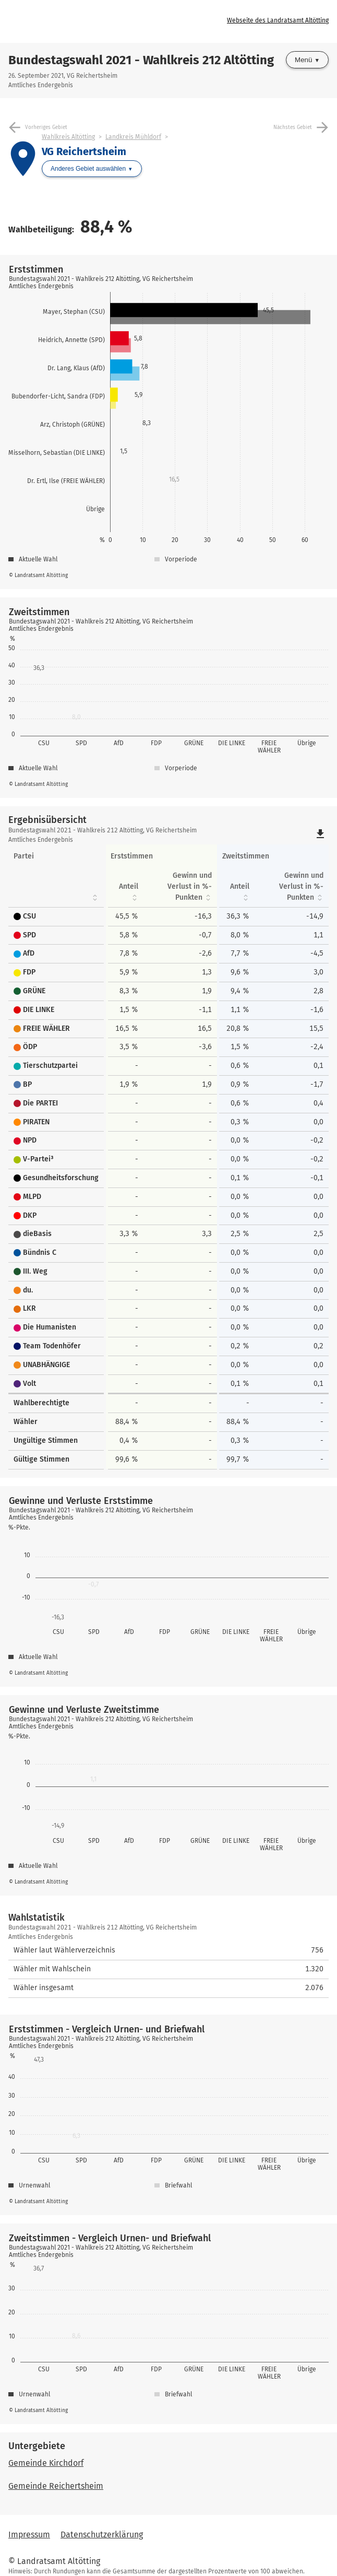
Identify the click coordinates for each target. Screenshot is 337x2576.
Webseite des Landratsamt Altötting (278, 20)
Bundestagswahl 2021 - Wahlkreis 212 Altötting (141, 60)
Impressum (29, 2534)
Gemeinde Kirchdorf (45, 2463)
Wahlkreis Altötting (68, 136)
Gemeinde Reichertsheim (55, 2486)
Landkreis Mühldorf (133, 136)
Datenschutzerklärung (102, 2534)
